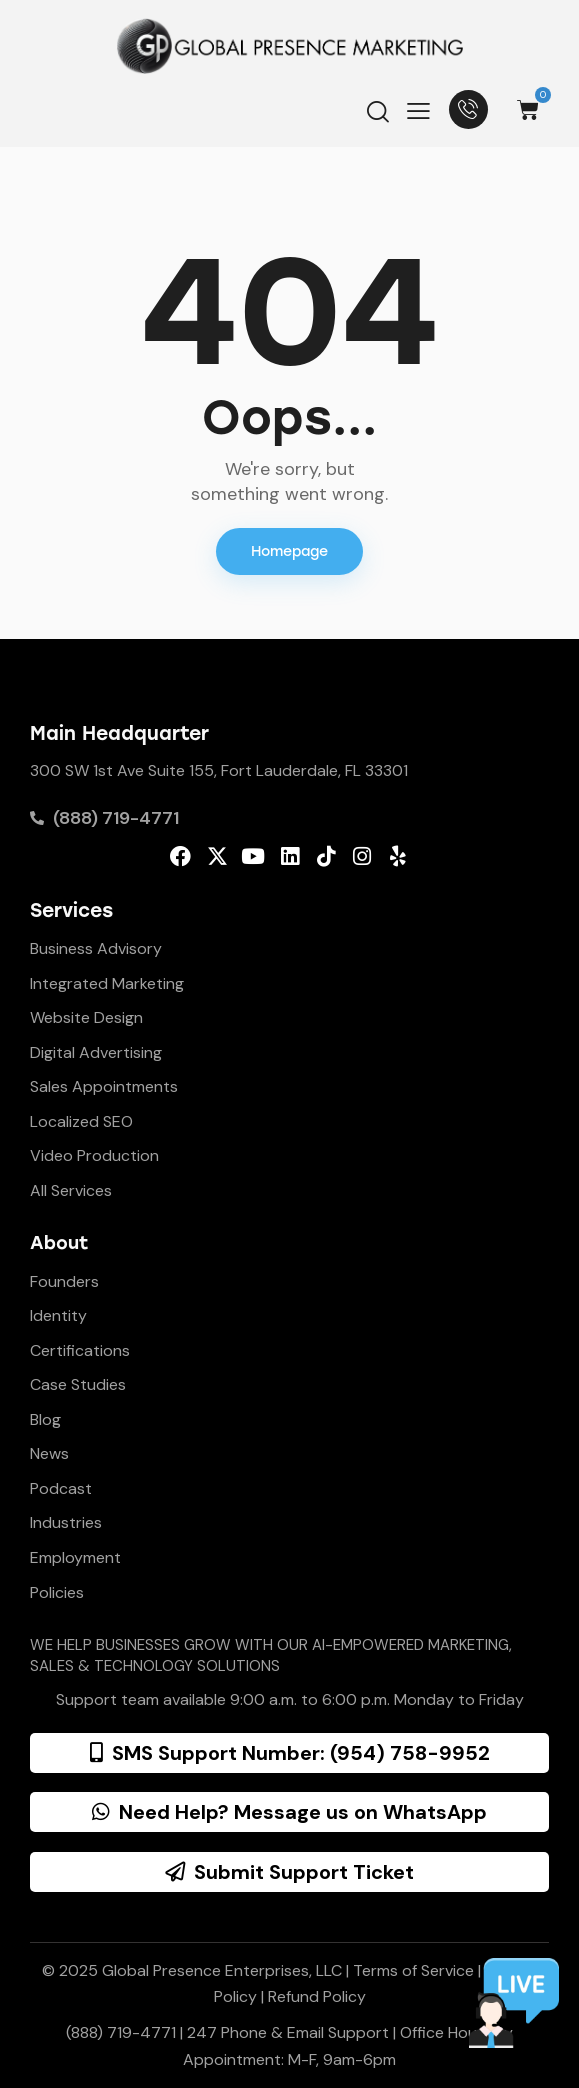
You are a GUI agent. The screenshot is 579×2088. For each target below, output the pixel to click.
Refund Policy (317, 1996)
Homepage (289, 551)
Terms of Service (413, 1970)
